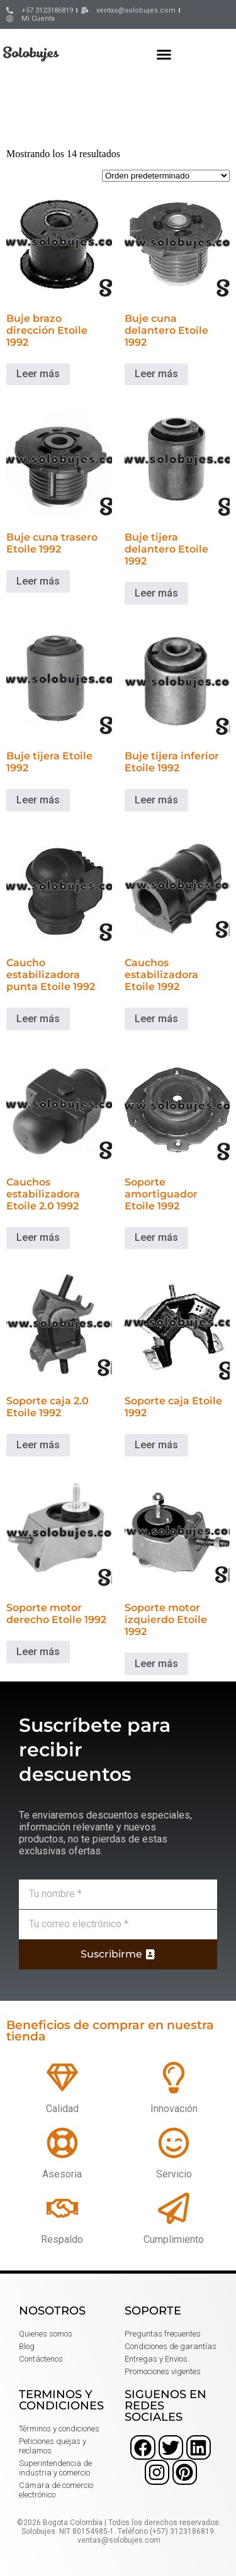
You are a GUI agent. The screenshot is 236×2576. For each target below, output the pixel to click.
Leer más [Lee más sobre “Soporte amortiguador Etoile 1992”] (156, 1237)
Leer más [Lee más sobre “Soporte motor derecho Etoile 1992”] (38, 1652)
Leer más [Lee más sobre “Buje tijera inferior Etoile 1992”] (156, 800)
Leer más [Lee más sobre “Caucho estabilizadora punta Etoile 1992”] (38, 1019)
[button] (164, 54)
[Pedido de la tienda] (166, 176)
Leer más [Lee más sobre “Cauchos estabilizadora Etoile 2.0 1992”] (38, 1237)
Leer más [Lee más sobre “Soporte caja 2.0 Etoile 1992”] (38, 1445)
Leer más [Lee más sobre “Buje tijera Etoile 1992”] (38, 800)
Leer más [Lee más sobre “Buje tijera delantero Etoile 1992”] (156, 593)
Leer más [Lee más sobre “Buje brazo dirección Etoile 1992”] (38, 374)
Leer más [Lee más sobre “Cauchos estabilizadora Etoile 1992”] (156, 1019)
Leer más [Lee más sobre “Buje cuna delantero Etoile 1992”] (156, 374)
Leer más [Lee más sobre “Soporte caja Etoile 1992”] (156, 1445)
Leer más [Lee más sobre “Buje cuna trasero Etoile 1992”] (38, 581)
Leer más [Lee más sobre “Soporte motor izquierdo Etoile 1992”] (156, 1664)
